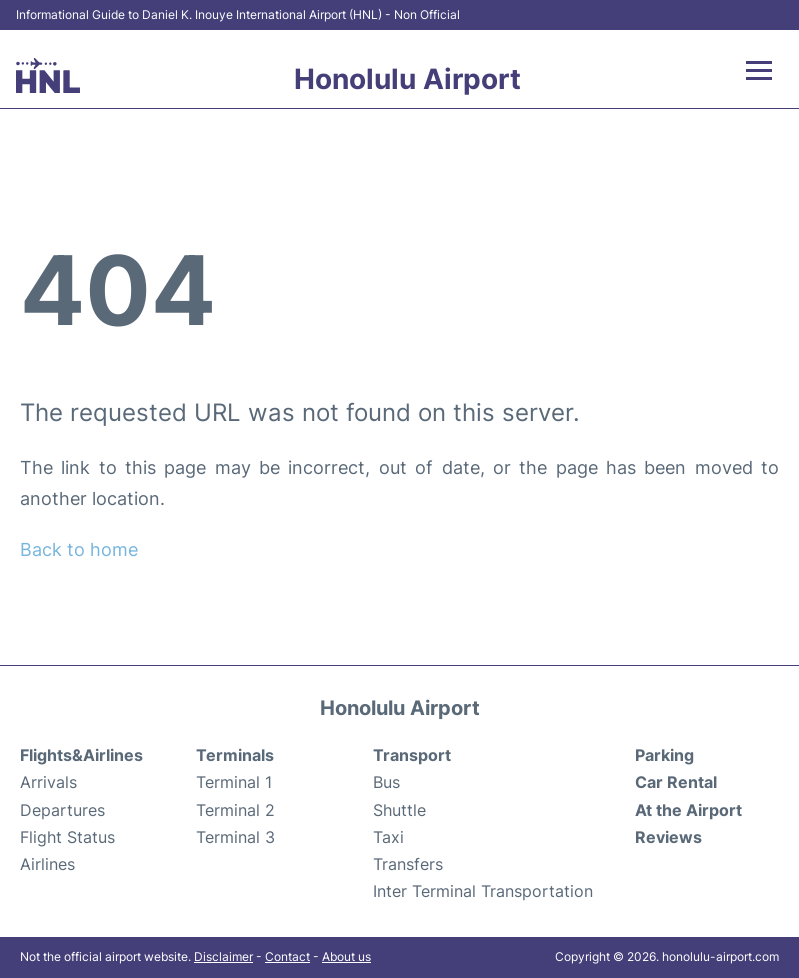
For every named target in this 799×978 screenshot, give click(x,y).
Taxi (388, 837)
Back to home (79, 549)
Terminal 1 (234, 782)
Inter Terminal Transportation (483, 891)
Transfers (408, 864)
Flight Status (67, 837)
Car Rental (676, 782)
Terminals (235, 755)
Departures (62, 810)
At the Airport (688, 810)
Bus (386, 782)
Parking (664, 755)
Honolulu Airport (407, 79)
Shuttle (399, 810)
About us (346, 956)
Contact (287, 956)
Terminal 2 (235, 810)
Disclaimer (223, 956)
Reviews (668, 837)
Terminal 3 (235, 837)
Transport (412, 755)
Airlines (47, 864)
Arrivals (48, 782)
